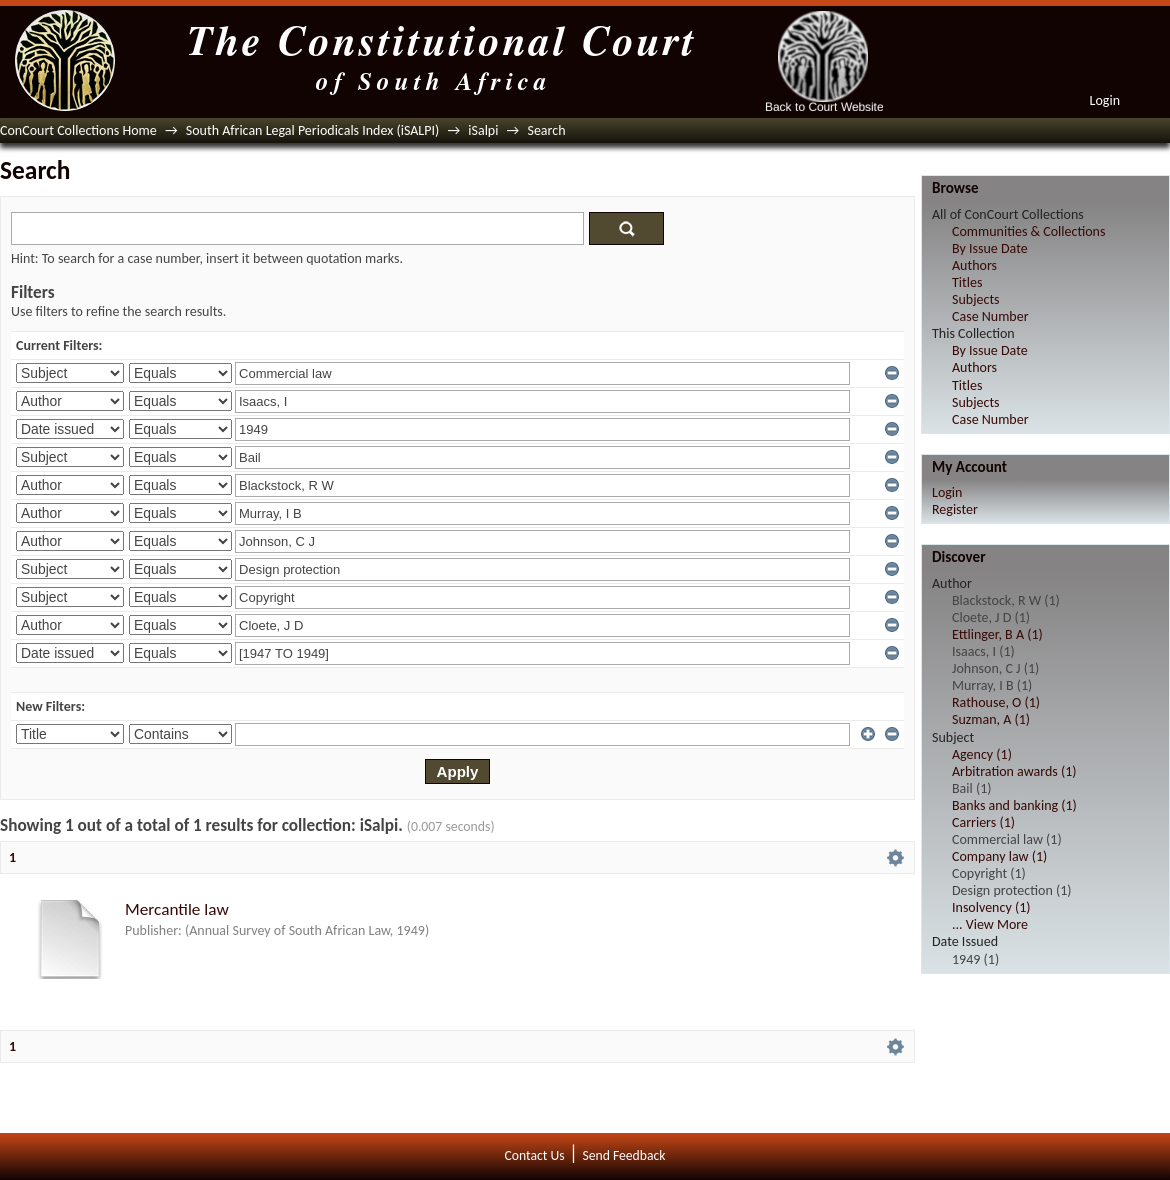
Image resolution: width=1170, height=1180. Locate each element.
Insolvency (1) (991, 907)
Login (1105, 100)
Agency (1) (982, 754)
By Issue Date (990, 248)
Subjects (976, 299)
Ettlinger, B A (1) (997, 634)
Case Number (990, 316)
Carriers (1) (983, 822)
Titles (967, 282)
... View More (990, 924)
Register (955, 509)
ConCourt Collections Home (78, 130)
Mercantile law (177, 909)
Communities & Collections (1028, 231)
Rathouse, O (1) (996, 702)
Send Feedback (623, 1155)
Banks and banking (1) (1014, 805)
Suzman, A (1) (991, 719)
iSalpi (483, 130)
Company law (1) (999, 856)
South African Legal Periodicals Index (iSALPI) (312, 130)
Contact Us (535, 1155)
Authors (974, 265)
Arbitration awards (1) (1014, 771)
